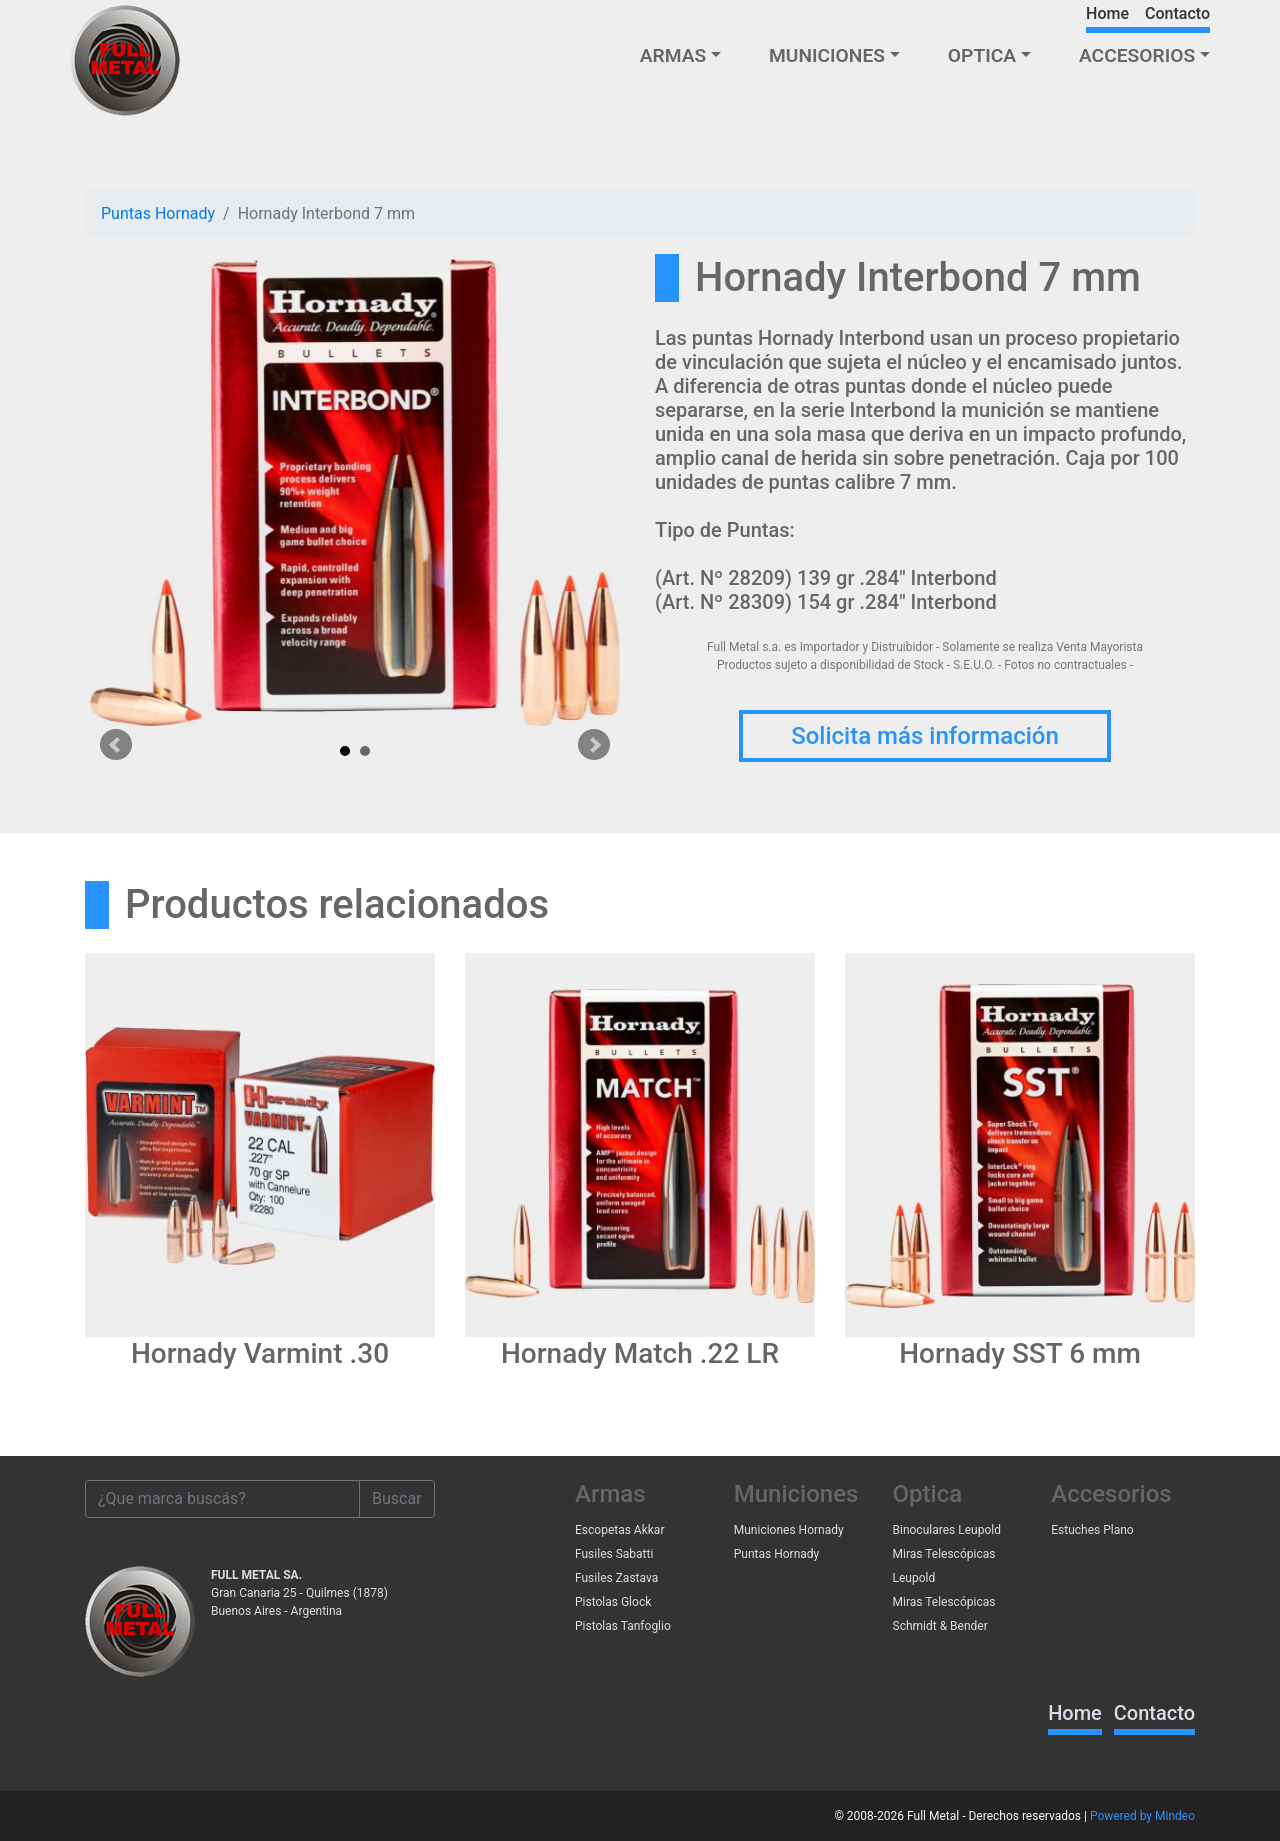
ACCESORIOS (1137, 55)
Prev (116, 745)
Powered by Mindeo (1142, 1816)
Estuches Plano (1092, 1530)
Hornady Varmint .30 (260, 1353)
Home (1107, 13)
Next (594, 745)
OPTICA (982, 55)
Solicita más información (925, 736)
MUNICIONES (827, 55)
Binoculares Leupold (947, 1530)
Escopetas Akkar (619, 1530)
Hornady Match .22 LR (640, 1353)
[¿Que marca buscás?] (222, 1499)
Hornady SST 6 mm (1020, 1353)
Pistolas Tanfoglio (623, 1626)
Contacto (1177, 13)
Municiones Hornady (789, 1530)
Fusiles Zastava (616, 1578)
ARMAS (673, 55)
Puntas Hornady (158, 213)
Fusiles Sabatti (614, 1554)
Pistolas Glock (613, 1602)
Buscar (397, 1498)
